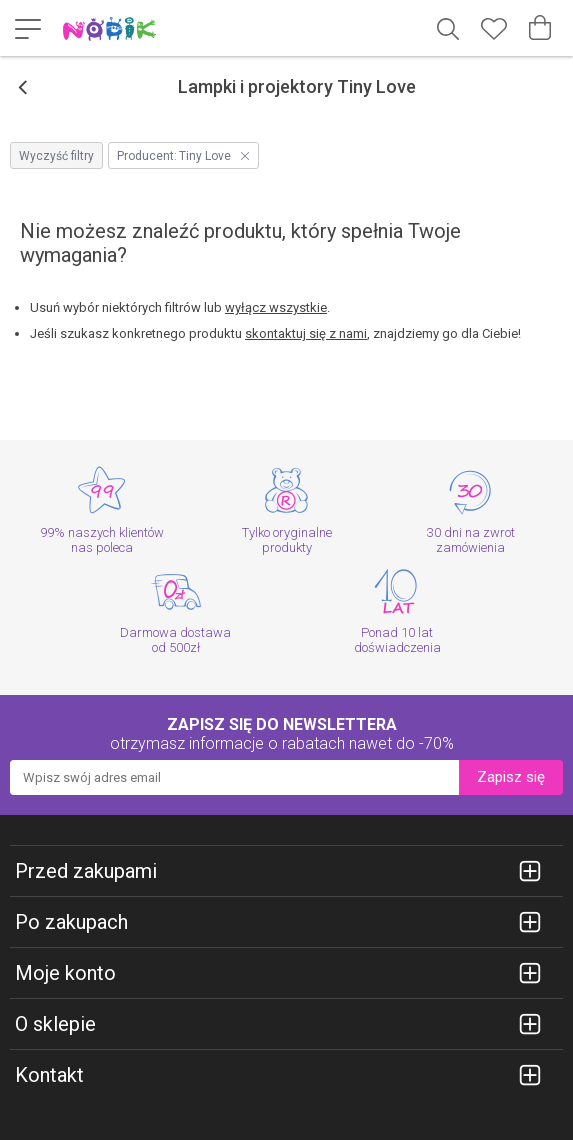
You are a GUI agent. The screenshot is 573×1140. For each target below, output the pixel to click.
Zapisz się (511, 777)
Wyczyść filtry (56, 156)
